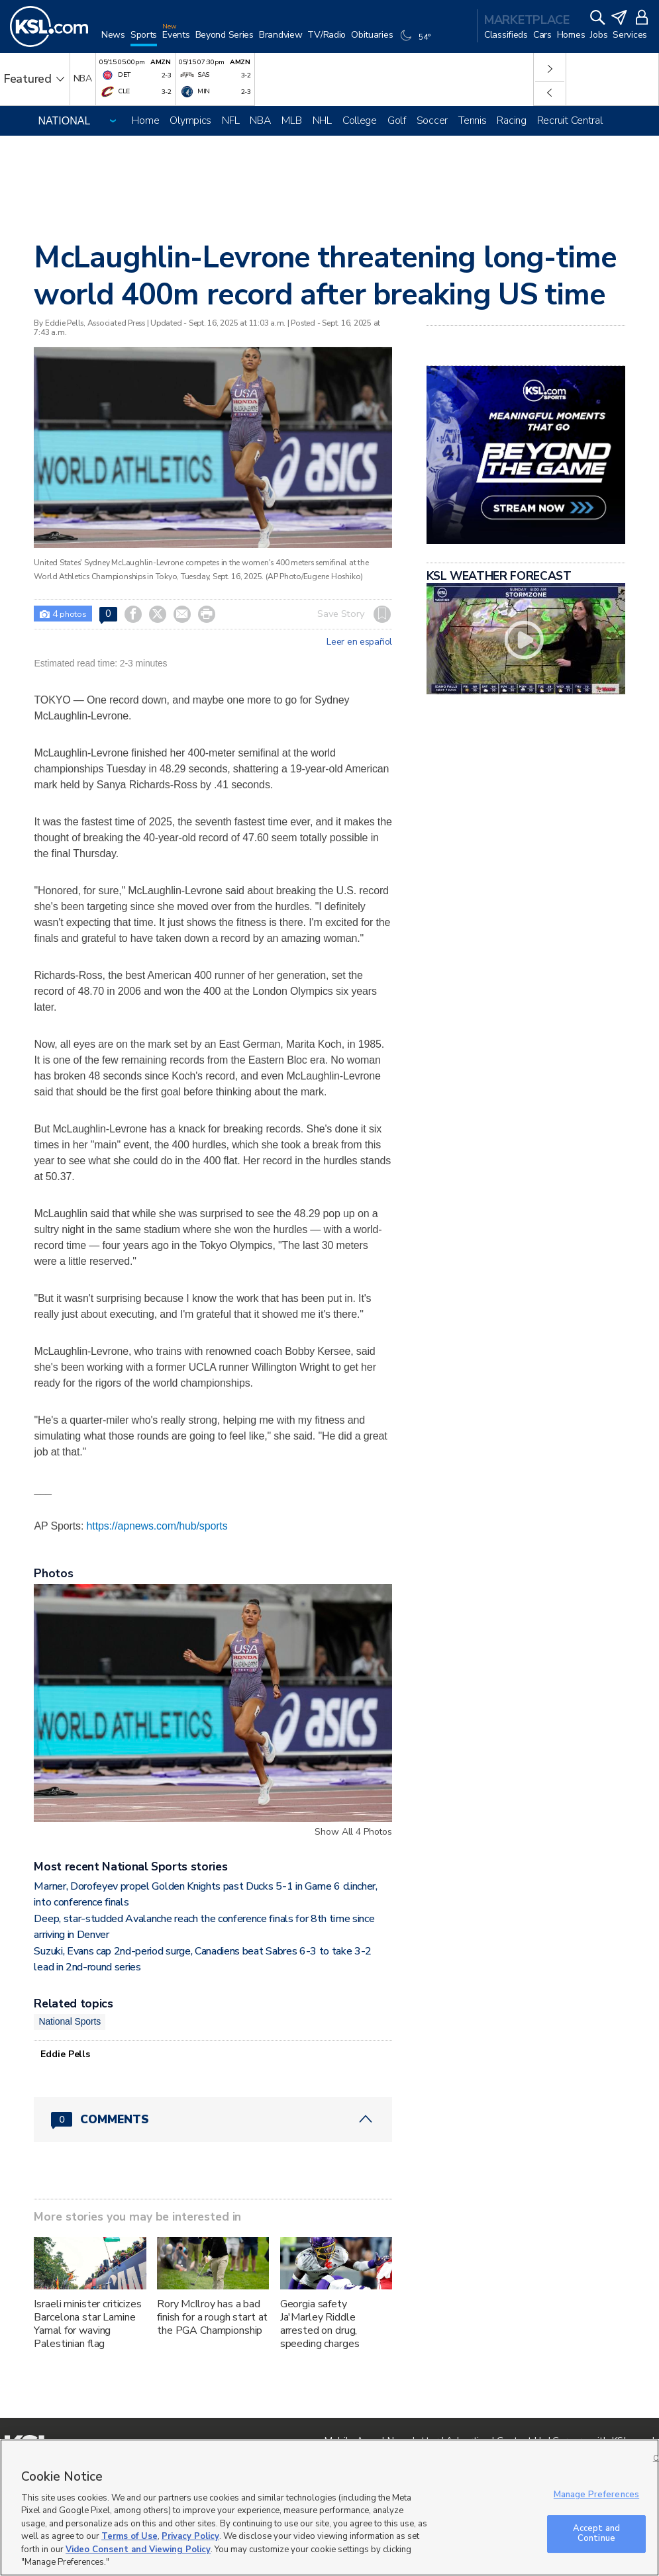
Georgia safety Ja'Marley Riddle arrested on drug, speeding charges (320, 2324)
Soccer (432, 120)
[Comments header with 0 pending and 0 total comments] (213, 2119)
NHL (322, 120)
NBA (260, 120)
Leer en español (359, 642)
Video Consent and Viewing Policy (138, 2549)
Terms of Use (129, 2536)
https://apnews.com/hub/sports (157, 1526)
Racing (511, 120)
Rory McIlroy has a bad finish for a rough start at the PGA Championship (212, 2317)
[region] (329, 2507)
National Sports (69, 2021)
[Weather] (416, 41)
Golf (396, 120)
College (359, 120)
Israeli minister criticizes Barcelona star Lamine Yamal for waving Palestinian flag (87, 2324)
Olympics (190, 120)
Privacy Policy (190, 2536)
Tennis (472, 120)
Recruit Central (570, 120)
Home (145, 120)
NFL (230, 120)
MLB (291, 120)
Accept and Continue (596, 2533)
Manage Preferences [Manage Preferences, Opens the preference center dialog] (596, 2495)
